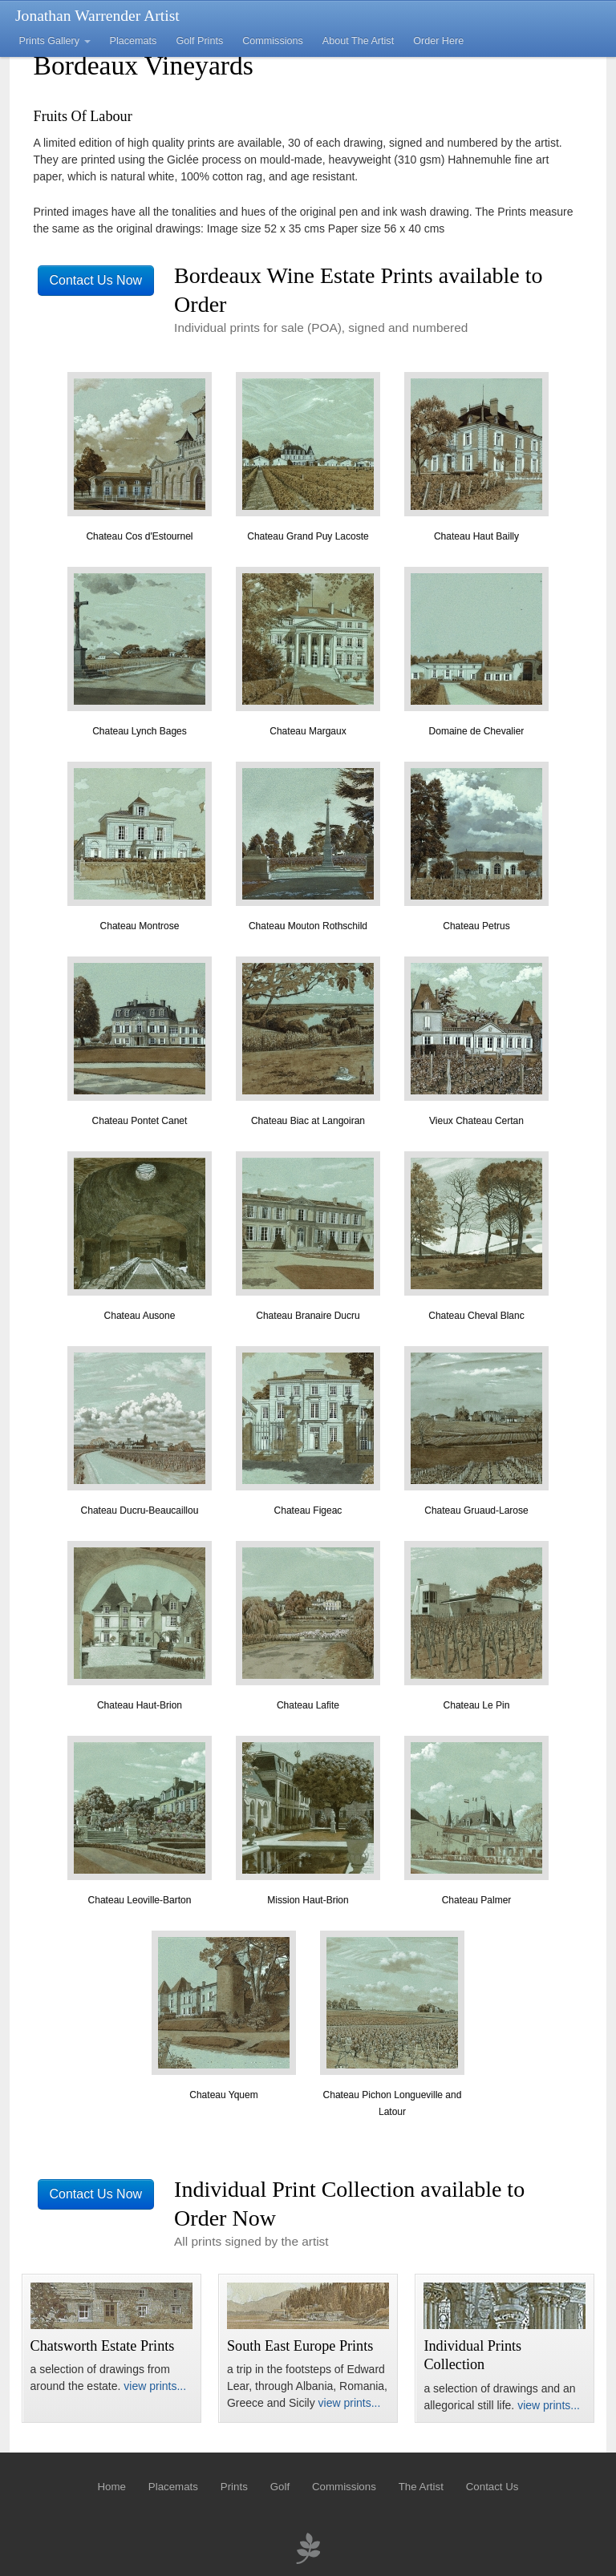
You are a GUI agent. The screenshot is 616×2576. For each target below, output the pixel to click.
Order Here (438, 41)
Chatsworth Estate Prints (102, 2346)
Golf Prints (199, 41)
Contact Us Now (96, 280)
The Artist (421, 2487)
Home (111, 2487)
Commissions (272, 41)
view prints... (155, 2386)
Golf (280, 2487)
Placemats (133, 41)
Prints (234, 2487)
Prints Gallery (55, 41)
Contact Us (492, 2487)
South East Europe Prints (300, 2346)
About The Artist (358, 41)
